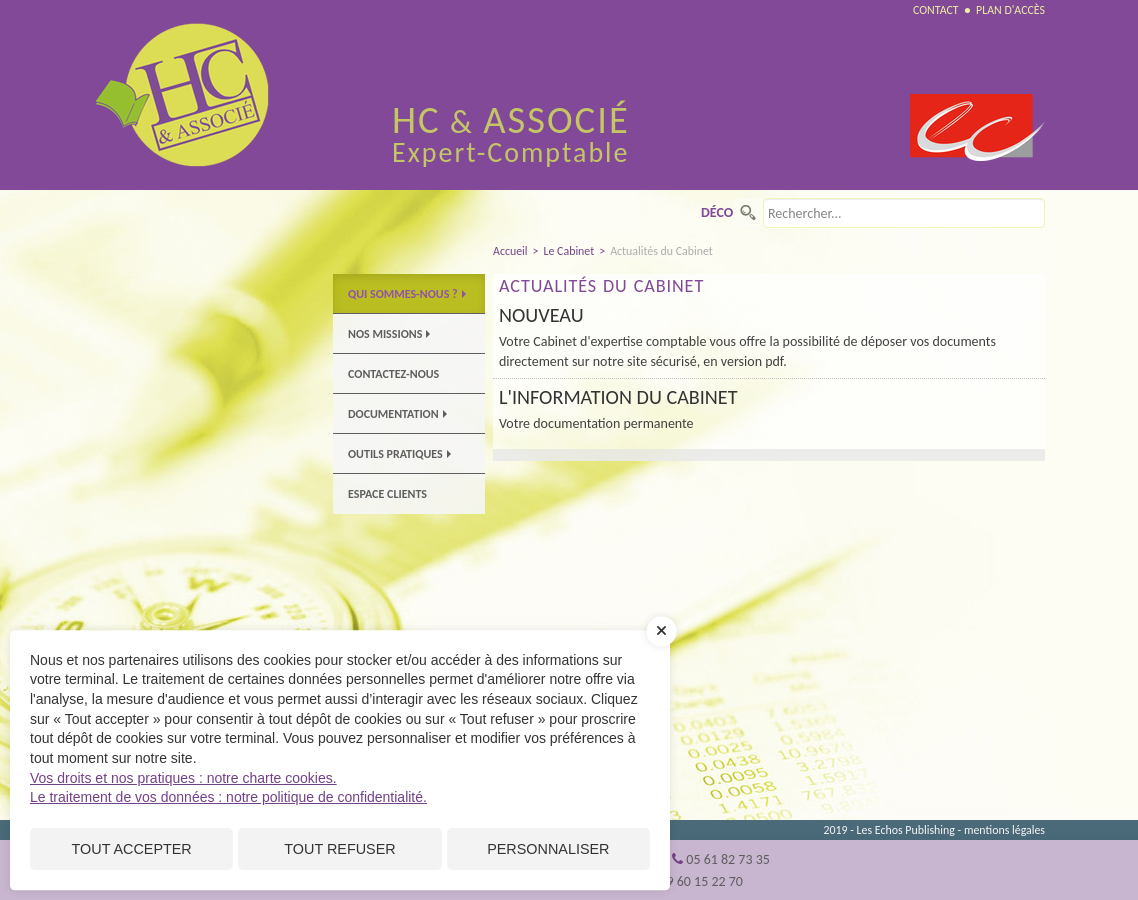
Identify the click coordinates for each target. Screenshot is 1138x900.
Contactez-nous (393, 374)
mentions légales (1004, 830)
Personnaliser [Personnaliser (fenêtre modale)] (548, 849)
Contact (936, 10)
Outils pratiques (399, 454)
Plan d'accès (1010, 10)
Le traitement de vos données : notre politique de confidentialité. (228, 797)
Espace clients (387, 494)
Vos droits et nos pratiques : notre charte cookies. (183, 778)
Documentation (397, 414)
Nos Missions (389, 334)
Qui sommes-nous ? (407, 294)
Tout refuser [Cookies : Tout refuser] (339, 849)
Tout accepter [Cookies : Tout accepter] (132, 849)
